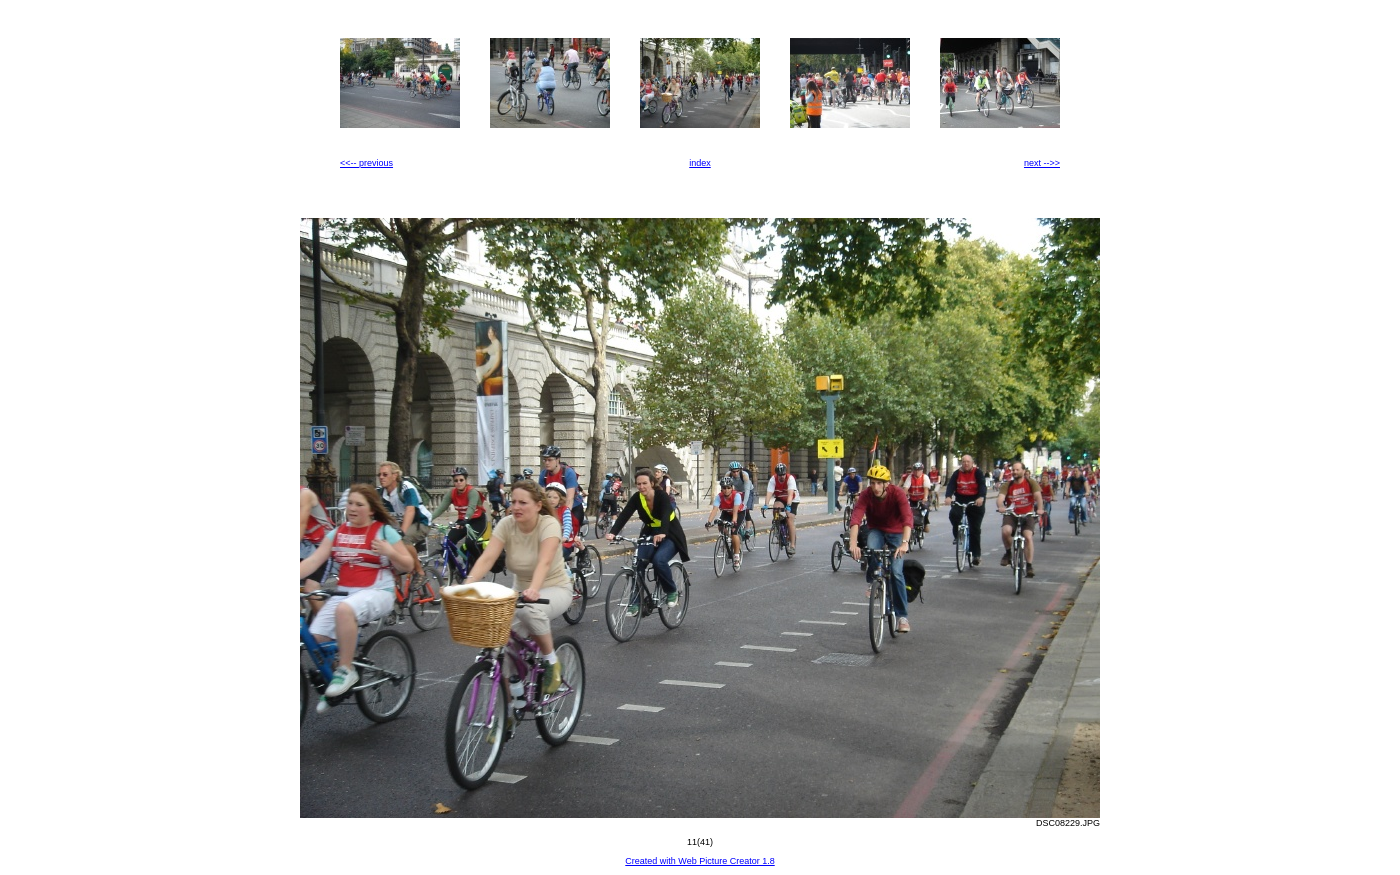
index (700, 163)
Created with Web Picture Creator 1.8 (699, 861)
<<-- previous (366, 163)
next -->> (1042, 163)
